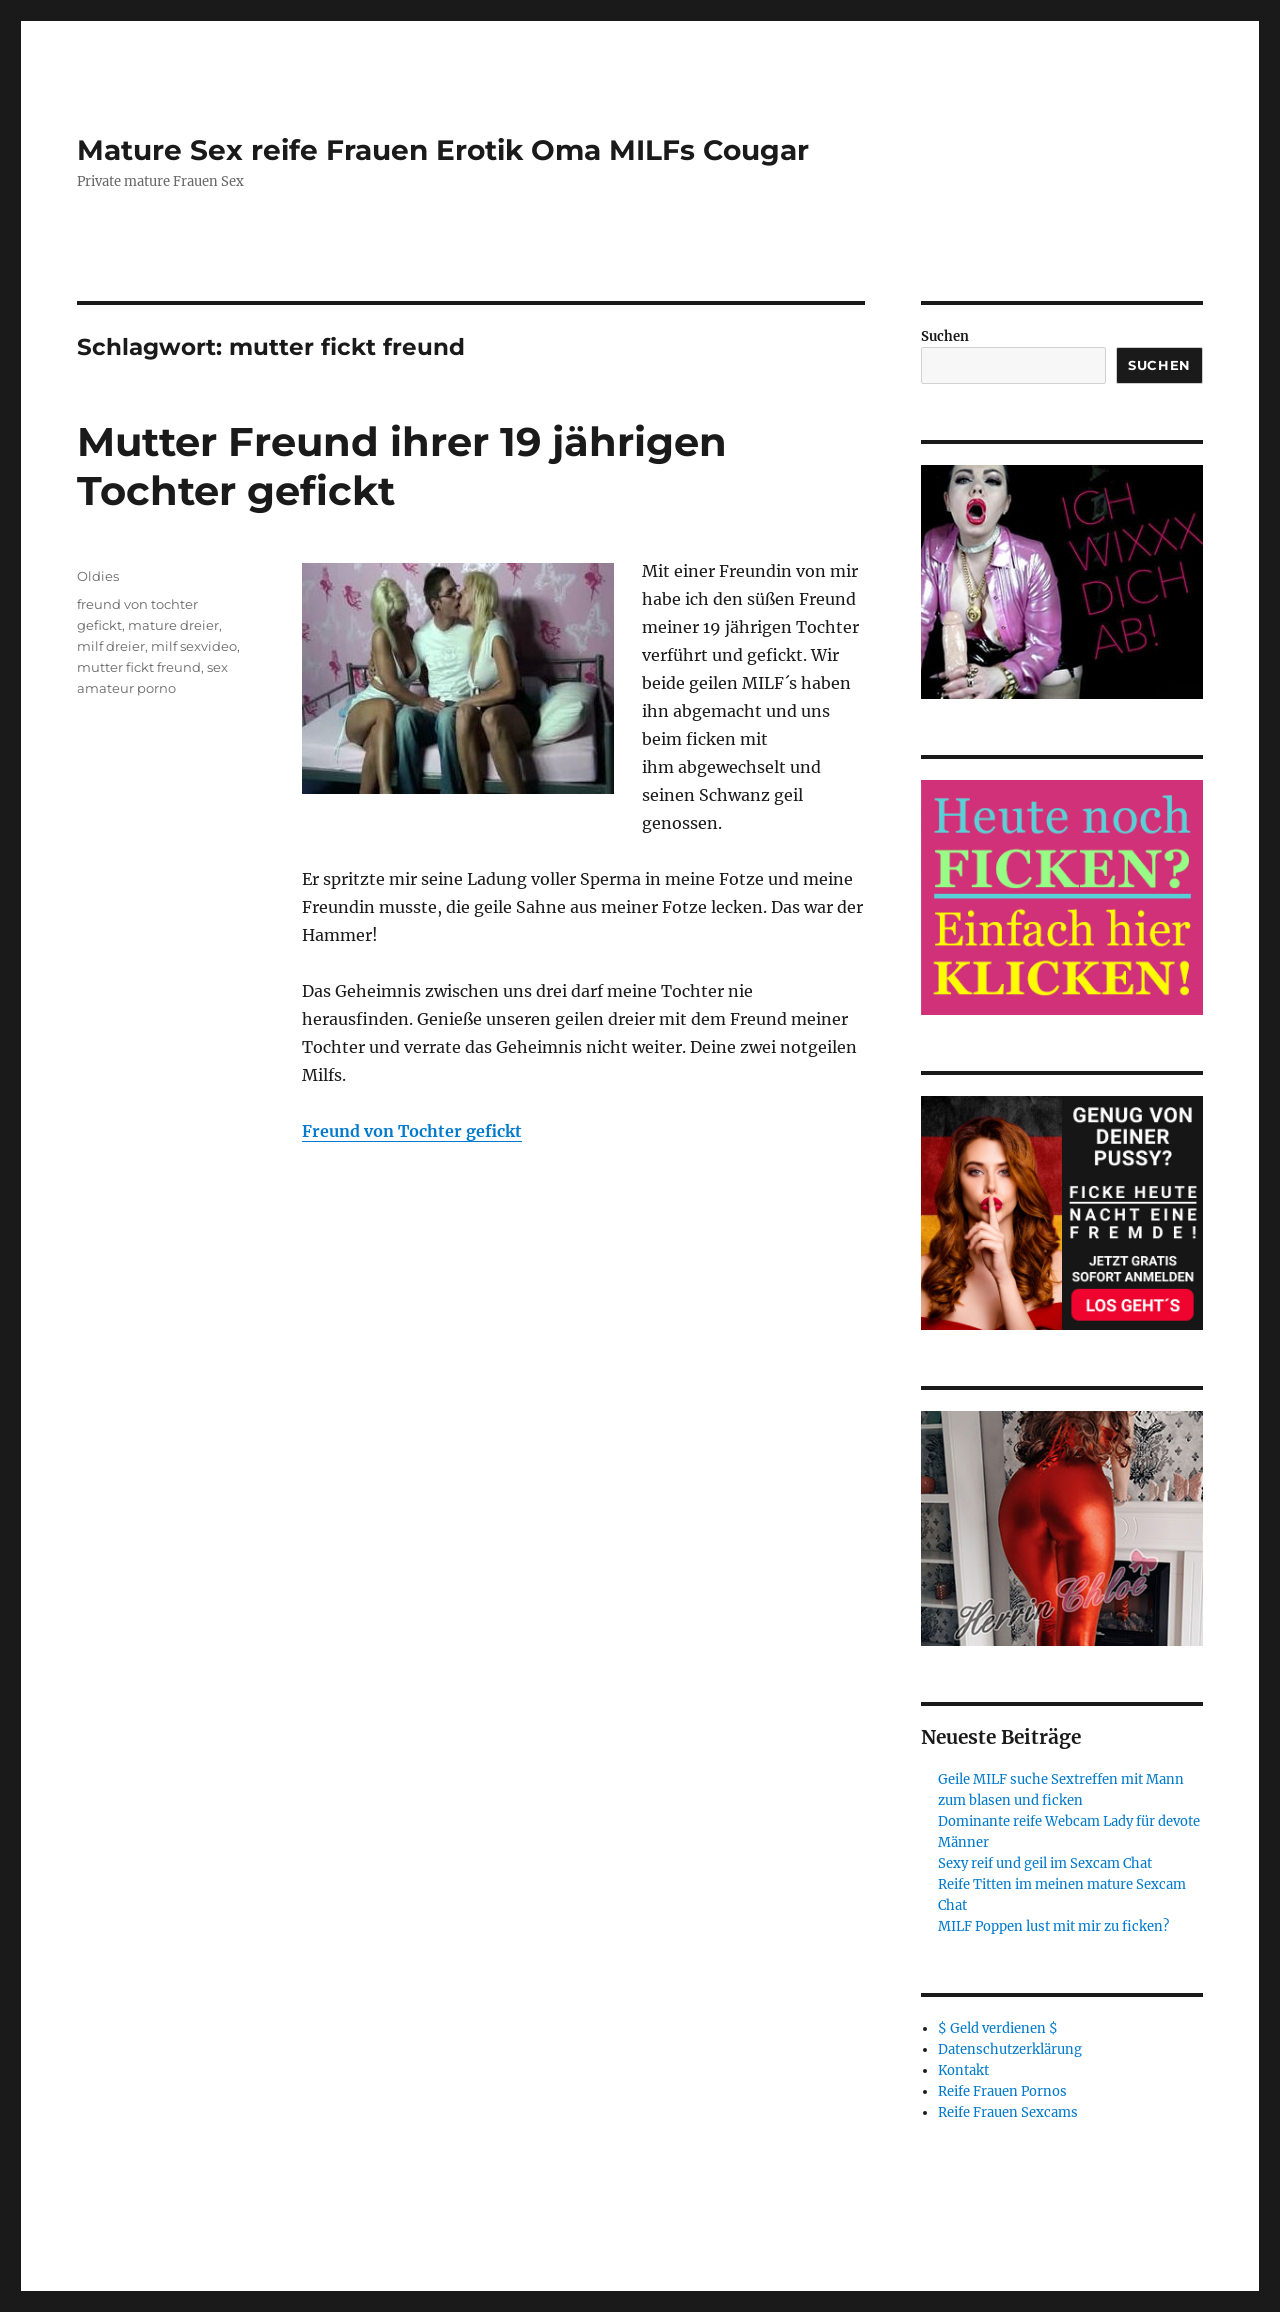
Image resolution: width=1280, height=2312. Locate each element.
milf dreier (111, 646)
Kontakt (963, 2070)
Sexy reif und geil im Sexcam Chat (1045, 1863)
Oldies (98, 576)
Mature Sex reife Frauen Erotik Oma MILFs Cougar (443, 150)
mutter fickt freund (139, 667)
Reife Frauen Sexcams (1008, 2112)
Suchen (945, 336)
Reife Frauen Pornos (1002, 2091)
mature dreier (173, 625)
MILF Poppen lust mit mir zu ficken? (1053, 1926)
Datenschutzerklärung (1010, 2049)
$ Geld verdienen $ (998, 2028)
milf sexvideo (194, 646)
